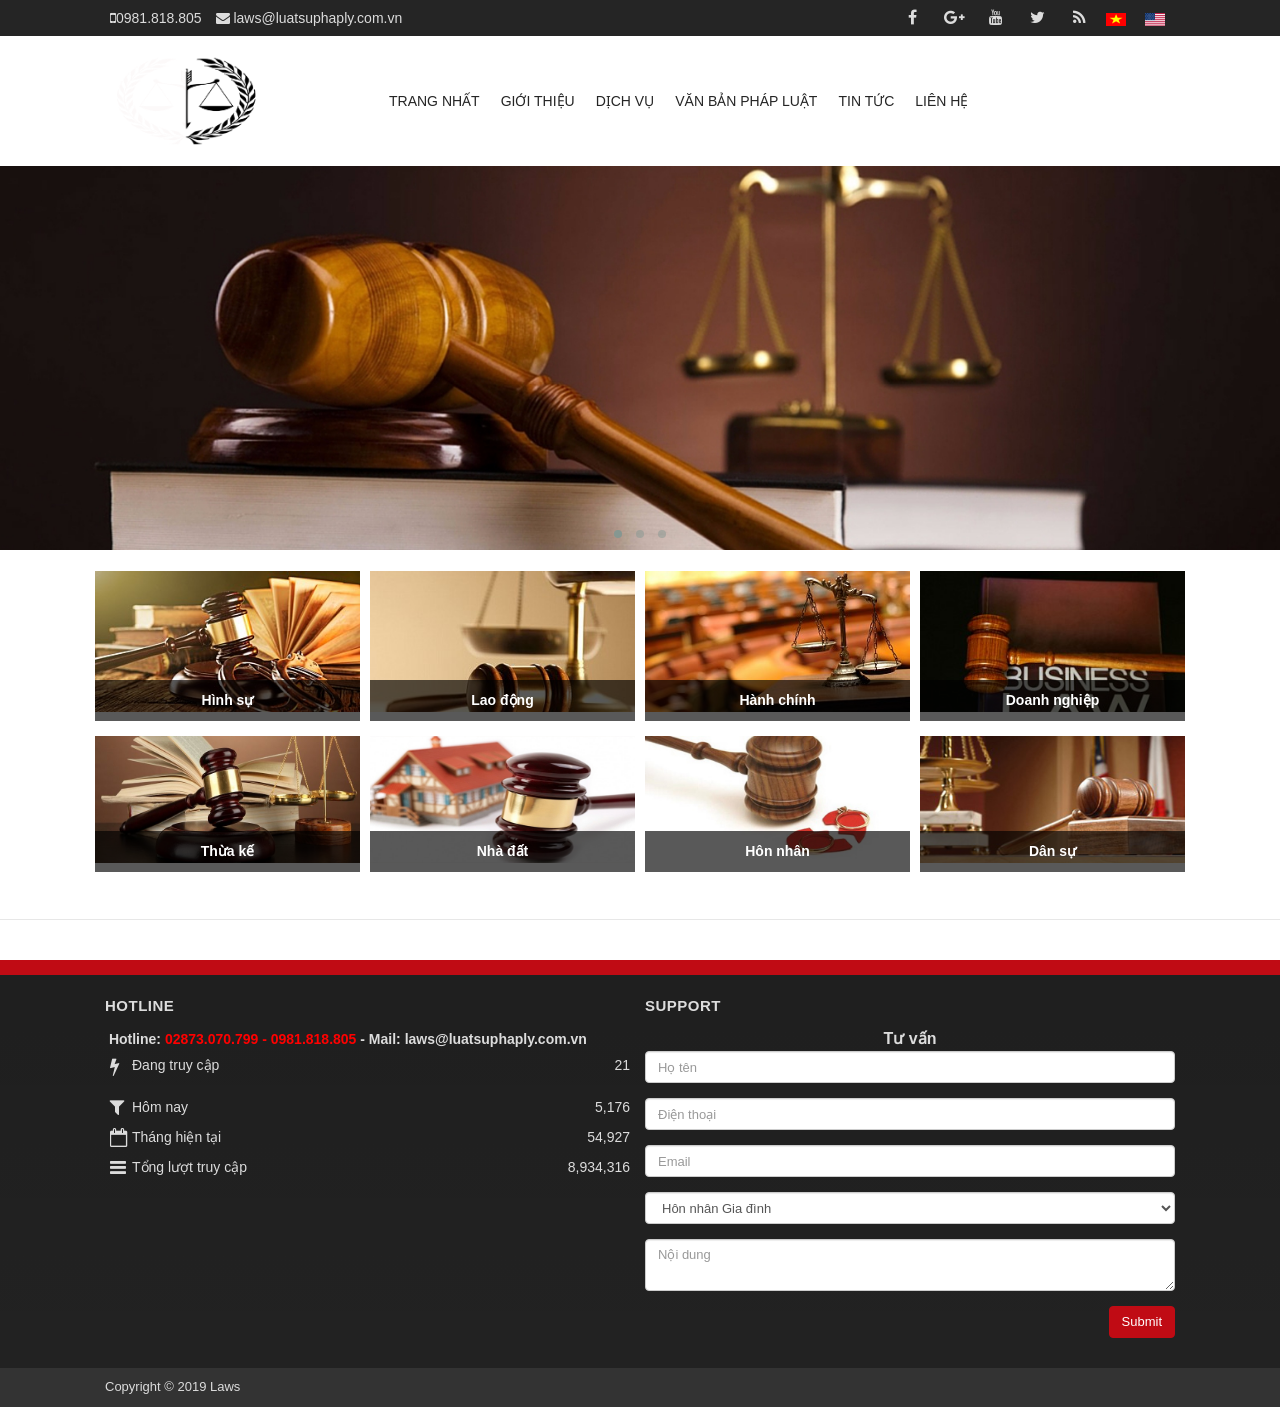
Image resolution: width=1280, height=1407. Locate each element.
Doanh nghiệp (1053, 700)
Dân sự (1052, 851)
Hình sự (228, 700)
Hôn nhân (777, 851)
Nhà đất (503, 851)
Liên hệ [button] (941, 101)
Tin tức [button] (866, 101)
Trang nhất (434, 101)
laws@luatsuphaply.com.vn (496, 1039)
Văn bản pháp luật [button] (746, 101)
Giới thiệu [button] (538, 101)
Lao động (502, 700)
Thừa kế (228, 851)
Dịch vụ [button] (625, 101)
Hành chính (777, 700)
